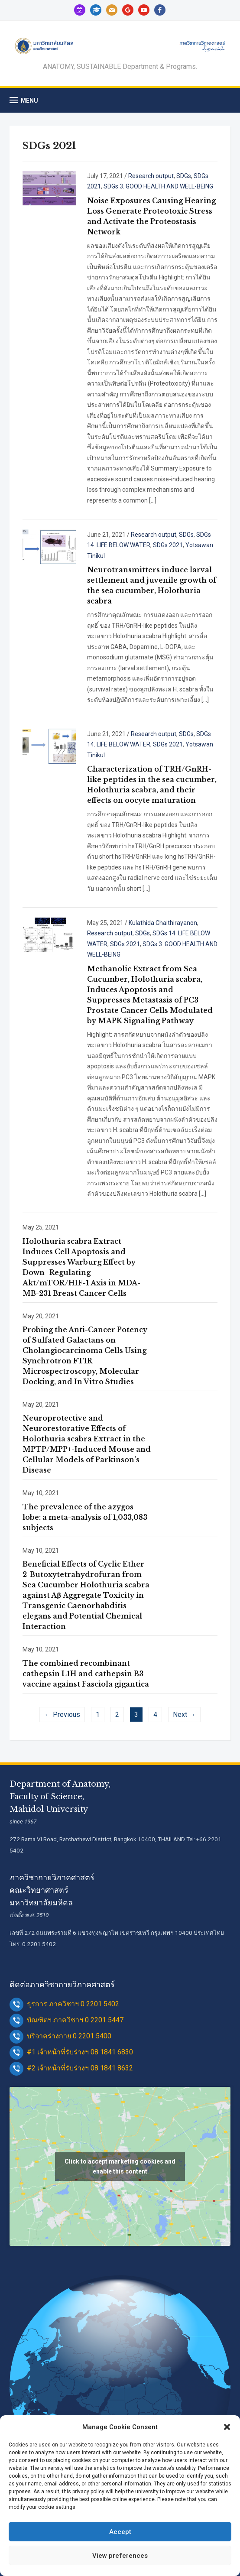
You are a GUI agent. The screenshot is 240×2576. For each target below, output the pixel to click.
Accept (120, 2532)
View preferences (120, 2556)
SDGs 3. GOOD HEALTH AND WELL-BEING (158, 186)
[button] (227, 2427)
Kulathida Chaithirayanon (163, 922)
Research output (151, 175)
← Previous (62, 1714)
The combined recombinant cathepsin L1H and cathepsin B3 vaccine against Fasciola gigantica (86, 1673)
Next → (184, 1714)
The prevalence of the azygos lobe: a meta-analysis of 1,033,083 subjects (85, 1517)
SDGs (183, 175)
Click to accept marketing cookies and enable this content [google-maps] (120, 2166)
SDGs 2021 (168, 545)
